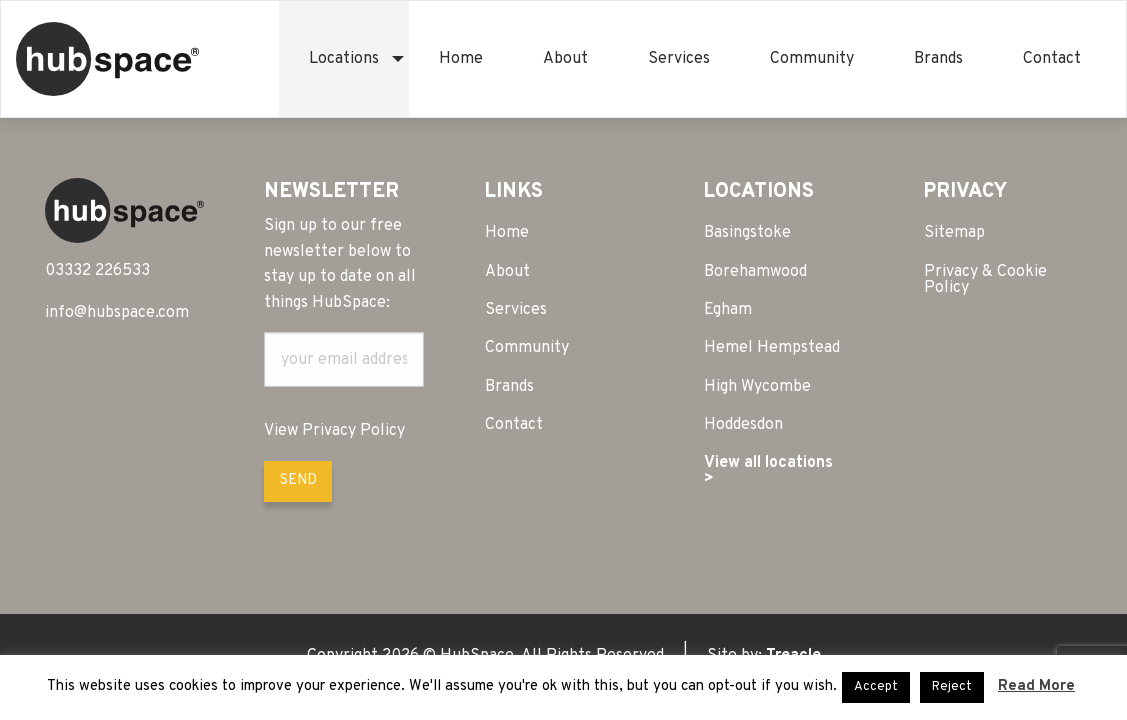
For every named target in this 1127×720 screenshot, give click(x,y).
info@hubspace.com (117, 313)
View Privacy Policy (334, 431)
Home (461, 59)
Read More (1036, 686)
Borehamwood (755, 272)
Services (679, 59)
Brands (938, 59)
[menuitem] (344, 59)
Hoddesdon (743, 425)
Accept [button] (876, 687)
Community (812, 59)
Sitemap (954, 233)
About (565, 59)
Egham (728, 310)
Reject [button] (952, 687)
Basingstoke (747, 233)
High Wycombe (757, 387)
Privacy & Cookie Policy (985, 280)
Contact (1052, 59)
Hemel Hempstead (772, 348)
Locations (344, 59)
